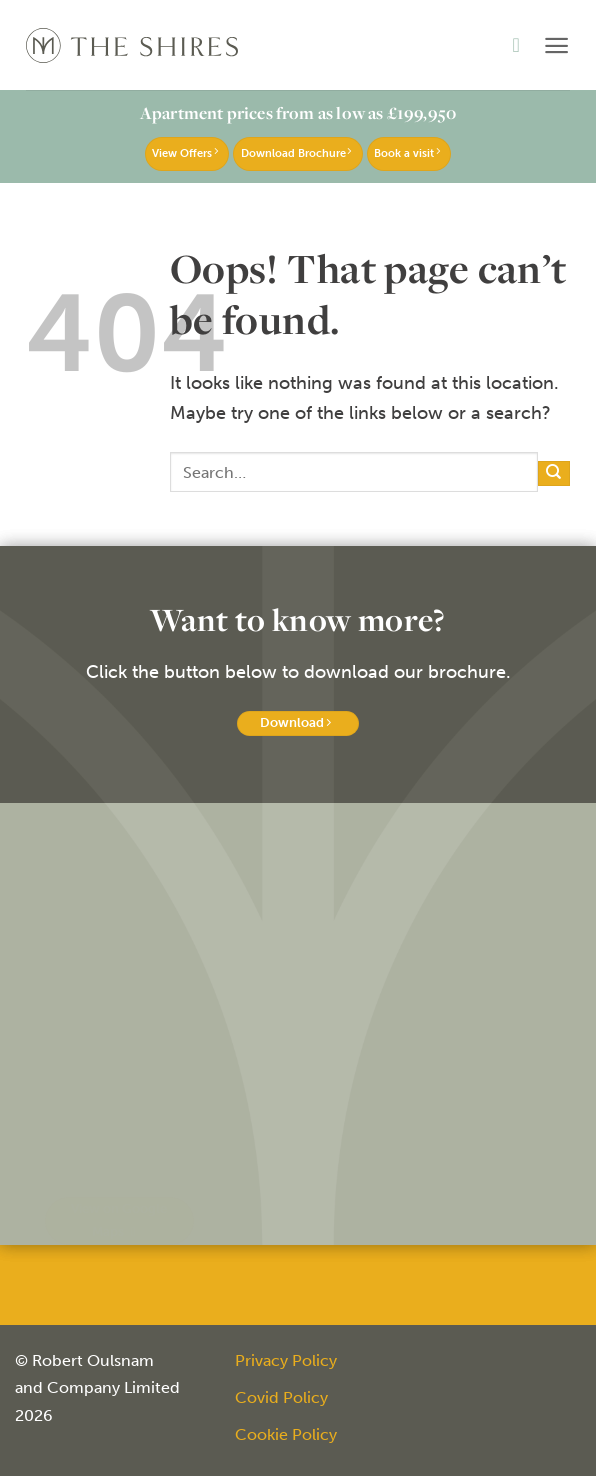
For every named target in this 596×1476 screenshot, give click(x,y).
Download (295, 722)
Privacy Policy (286, 1360)
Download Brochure (296, 153)
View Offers (184, 153)
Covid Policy (281, 1397)
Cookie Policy (286, 1434)
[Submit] (554, 473)
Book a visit (406, 153)
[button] (556, 45)
